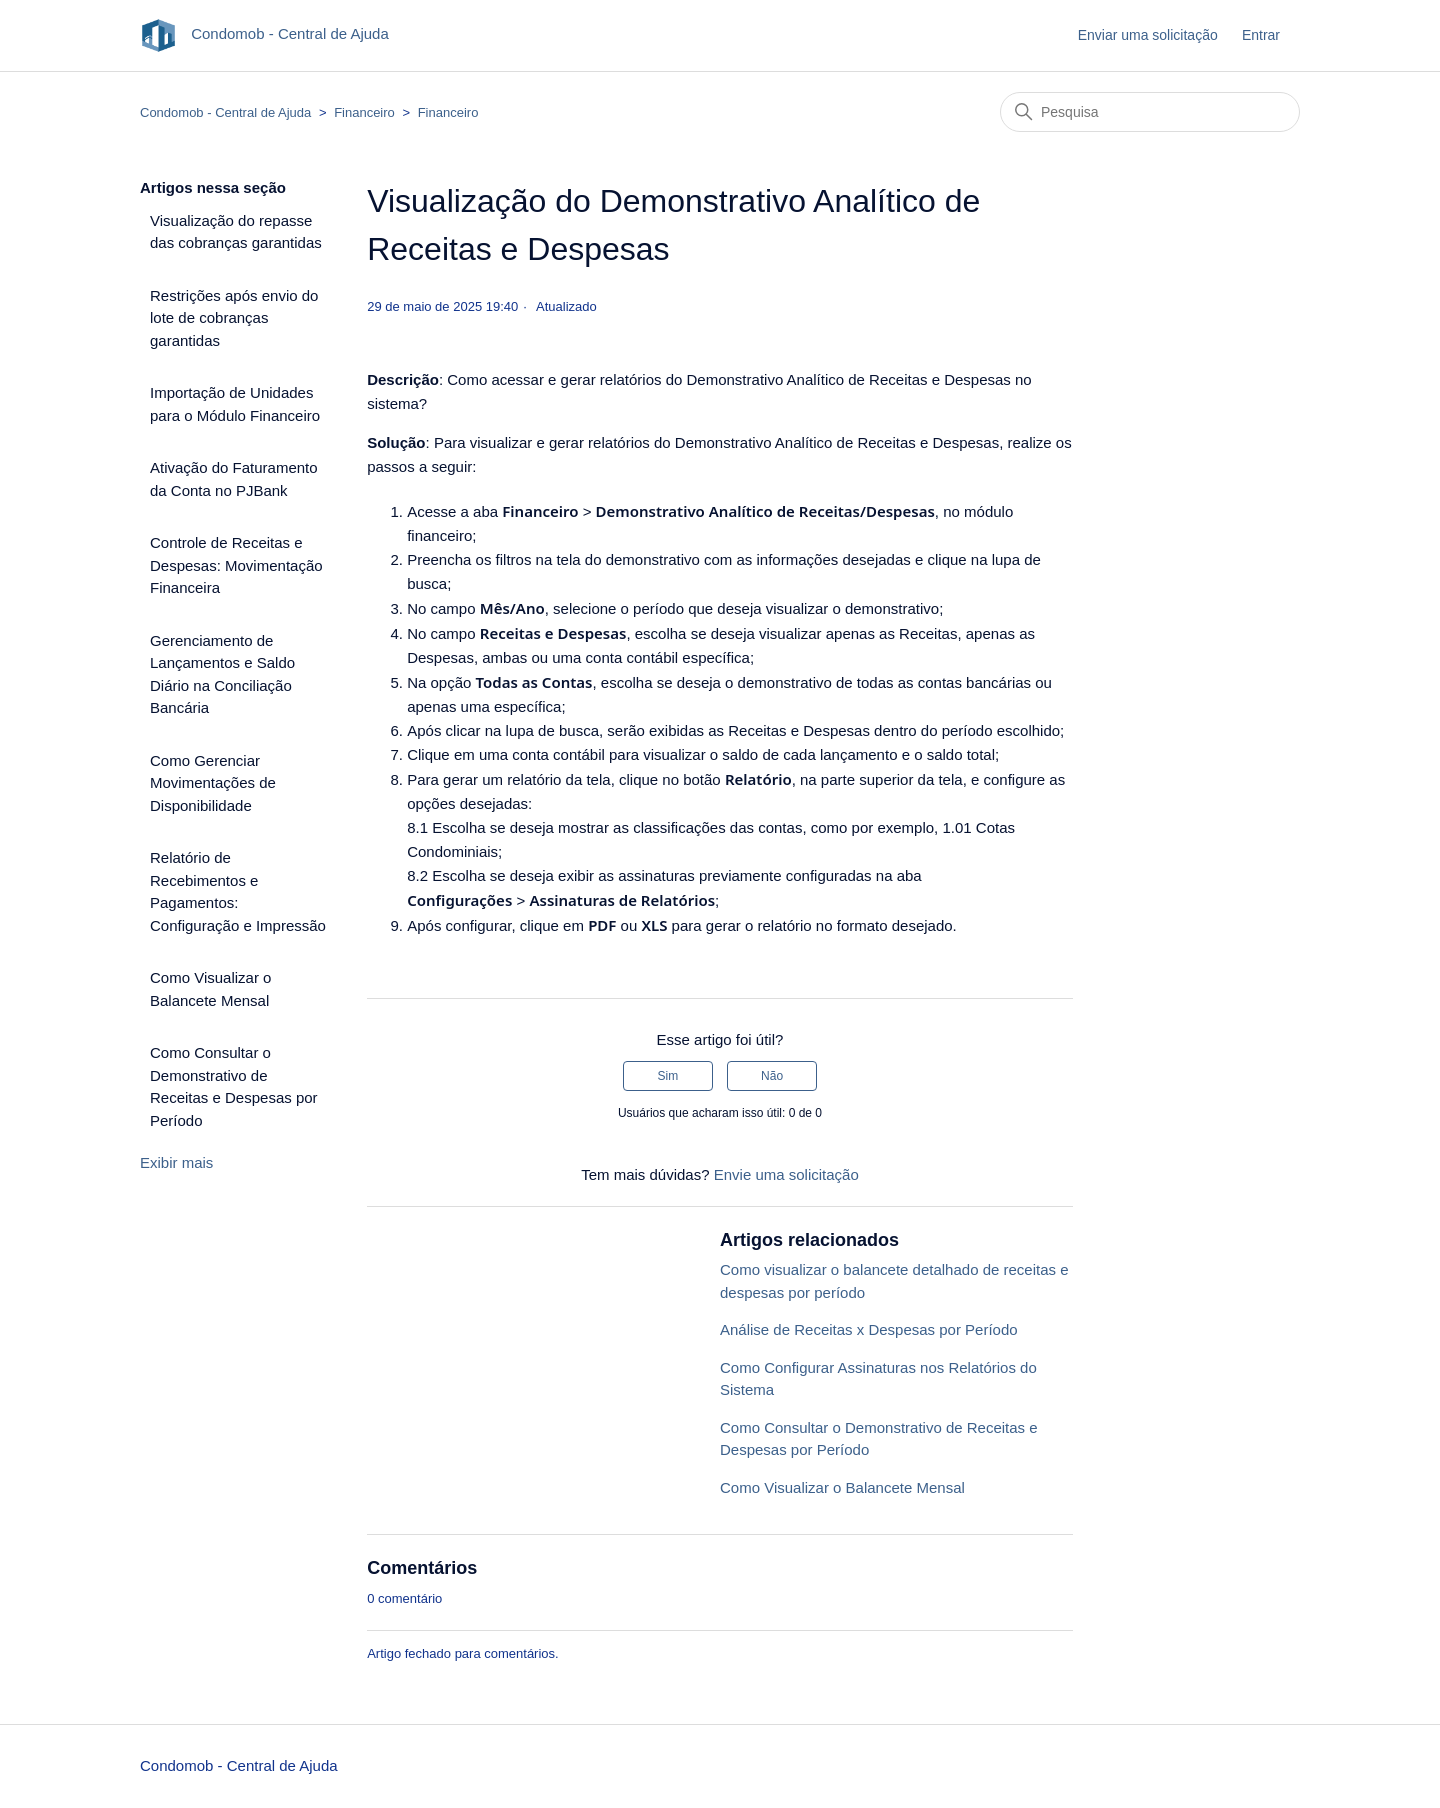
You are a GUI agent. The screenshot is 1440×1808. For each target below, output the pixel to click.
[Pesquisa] (1150, 112)
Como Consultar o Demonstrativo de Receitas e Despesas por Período (234, 1086)
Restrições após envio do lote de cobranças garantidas (234, 318)
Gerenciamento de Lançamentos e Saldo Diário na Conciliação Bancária (222, 674)
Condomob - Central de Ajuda (225, 112)
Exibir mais (176, 1162)
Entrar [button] (1261, 35)
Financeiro (364, 112)
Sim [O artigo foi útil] (668, 1076)
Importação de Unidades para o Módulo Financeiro (235, 404)
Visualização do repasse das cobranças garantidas (236, 232)
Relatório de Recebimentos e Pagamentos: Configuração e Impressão (238, 891)
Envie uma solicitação (786, 1174)
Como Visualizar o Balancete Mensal (210, 989)
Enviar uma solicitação (1148, 35)
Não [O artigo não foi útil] (772, 1076)
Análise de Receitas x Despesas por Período (869, 1329)
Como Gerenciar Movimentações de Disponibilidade (213, 783)
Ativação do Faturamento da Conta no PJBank (234, 479)
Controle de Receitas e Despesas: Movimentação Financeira (236, 565)
